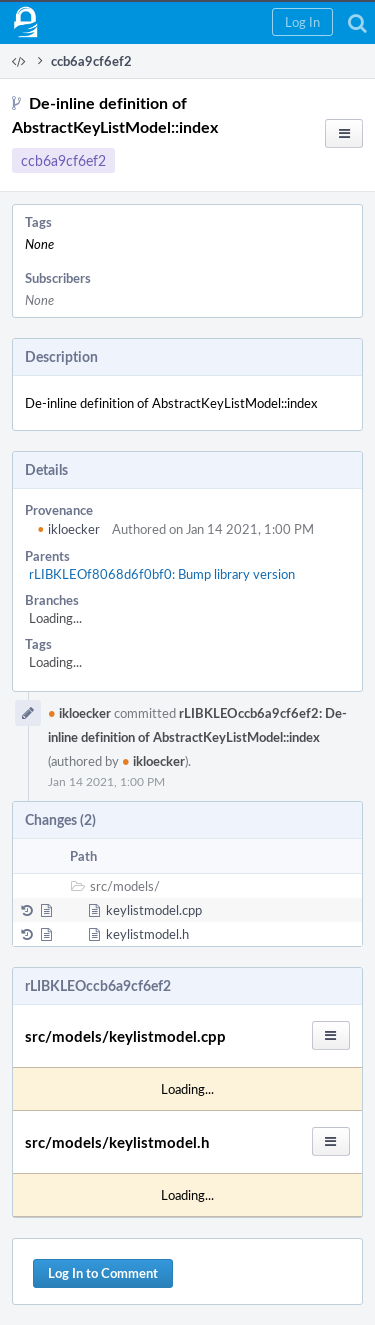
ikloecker (68, 529)
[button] (302, 22)
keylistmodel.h (147, 934)
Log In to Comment (103, 1273)
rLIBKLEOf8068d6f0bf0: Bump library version (162, 574)
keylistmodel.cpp (154, 910)
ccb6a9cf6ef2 (63, 160)
